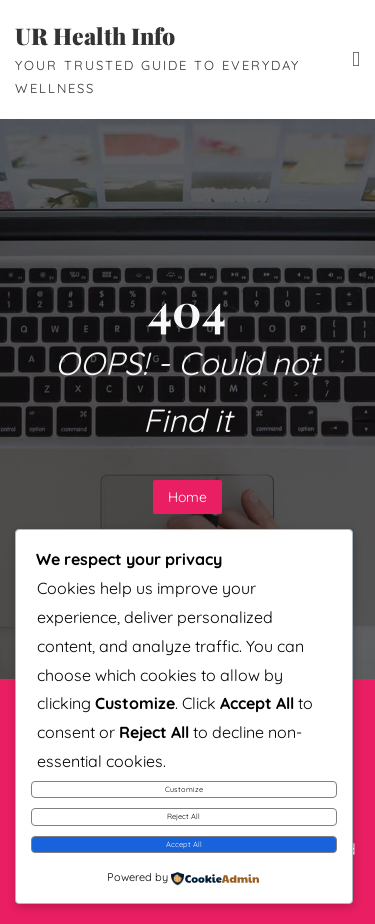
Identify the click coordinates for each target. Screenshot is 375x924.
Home (187, 497)
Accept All (184, 844)
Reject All (183, 816)
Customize (184, 789)
